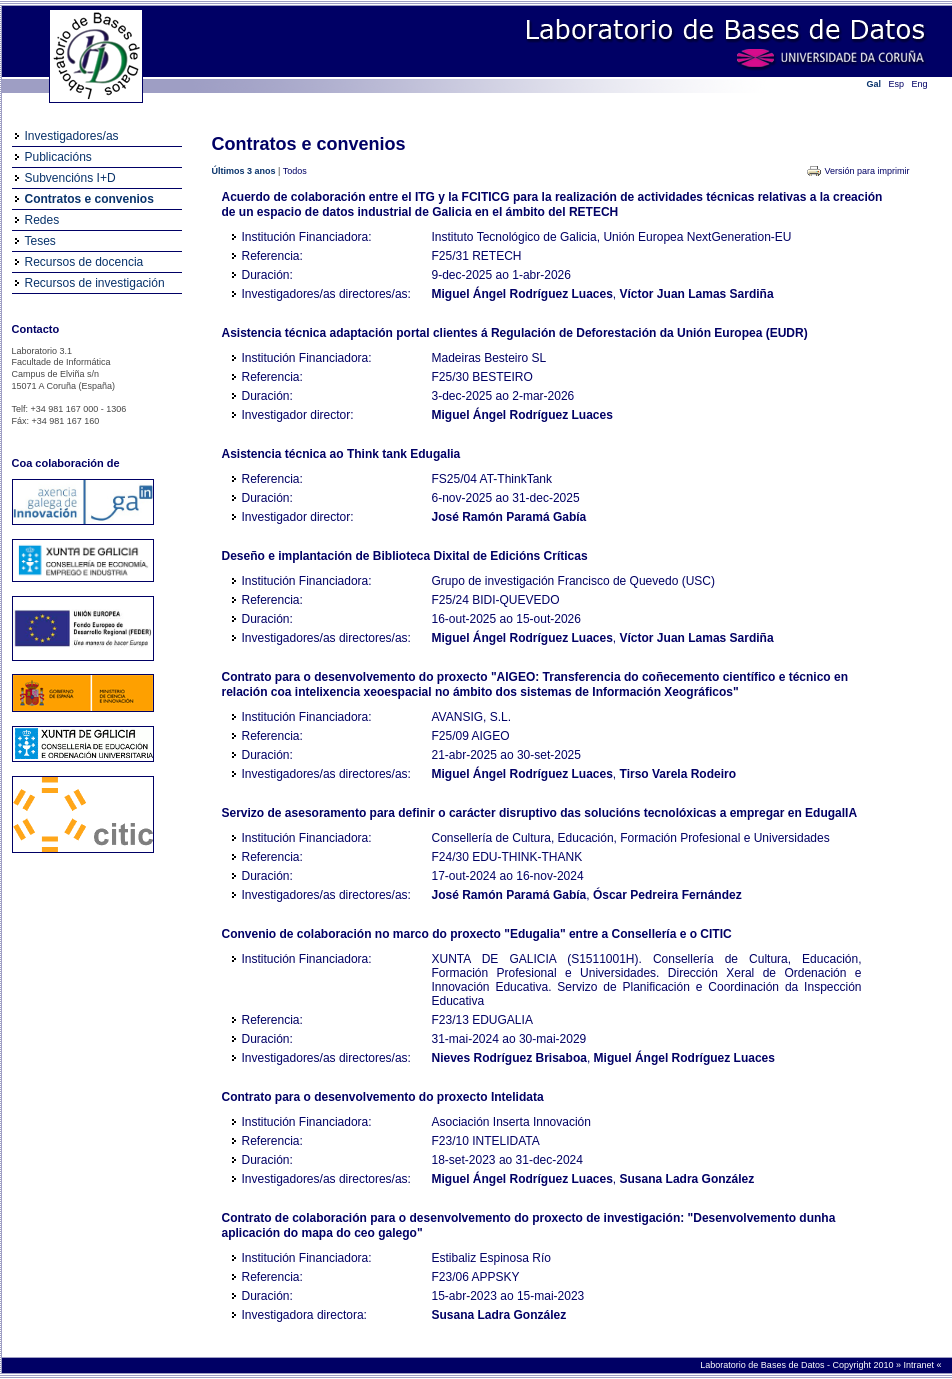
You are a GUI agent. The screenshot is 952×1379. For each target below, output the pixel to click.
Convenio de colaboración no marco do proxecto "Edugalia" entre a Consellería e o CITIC (477, 934)
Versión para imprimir (866, 171)
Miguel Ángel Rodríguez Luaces (522, 294)
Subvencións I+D (70, 178)
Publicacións (58, 157)
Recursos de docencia (84, 262)
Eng (920, 84)
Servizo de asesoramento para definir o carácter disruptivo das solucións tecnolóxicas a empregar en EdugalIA (540, 813)
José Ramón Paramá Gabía (509, 517)
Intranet (919, 1365)
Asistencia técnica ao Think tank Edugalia (341, 454)
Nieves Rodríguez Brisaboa (509, 1058)
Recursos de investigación (95, 283)
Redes (42, 220)
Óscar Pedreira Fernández (667, 895)
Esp (897, 84)
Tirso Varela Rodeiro (678, 774)
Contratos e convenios (89, 199)
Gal (874, 84)
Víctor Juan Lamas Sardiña (697, 294)
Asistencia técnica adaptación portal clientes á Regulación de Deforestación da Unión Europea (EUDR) (515, 333)
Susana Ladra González (687, 1179)
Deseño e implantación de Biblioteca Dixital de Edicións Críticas (405, 556)
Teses (40, 241)
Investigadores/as (72, 136)
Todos (295, 171)
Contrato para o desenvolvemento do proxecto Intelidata (383, 1097)
